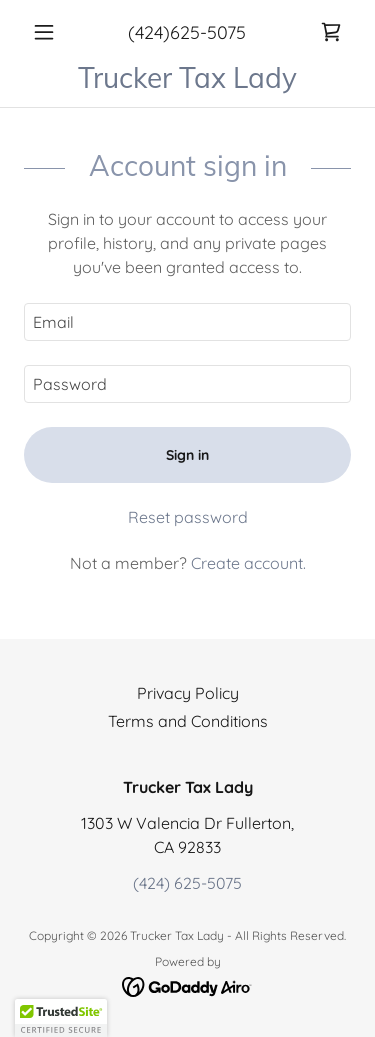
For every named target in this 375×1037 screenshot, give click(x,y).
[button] (48, 32)
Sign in (187, 455)
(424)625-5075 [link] (187, 32)
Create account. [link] (248, 563)
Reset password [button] (188, 517)
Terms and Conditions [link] (188, 721)
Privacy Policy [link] (188, 693)
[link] (331, 32)
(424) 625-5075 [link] (187, 883)
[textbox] (187, 322)
